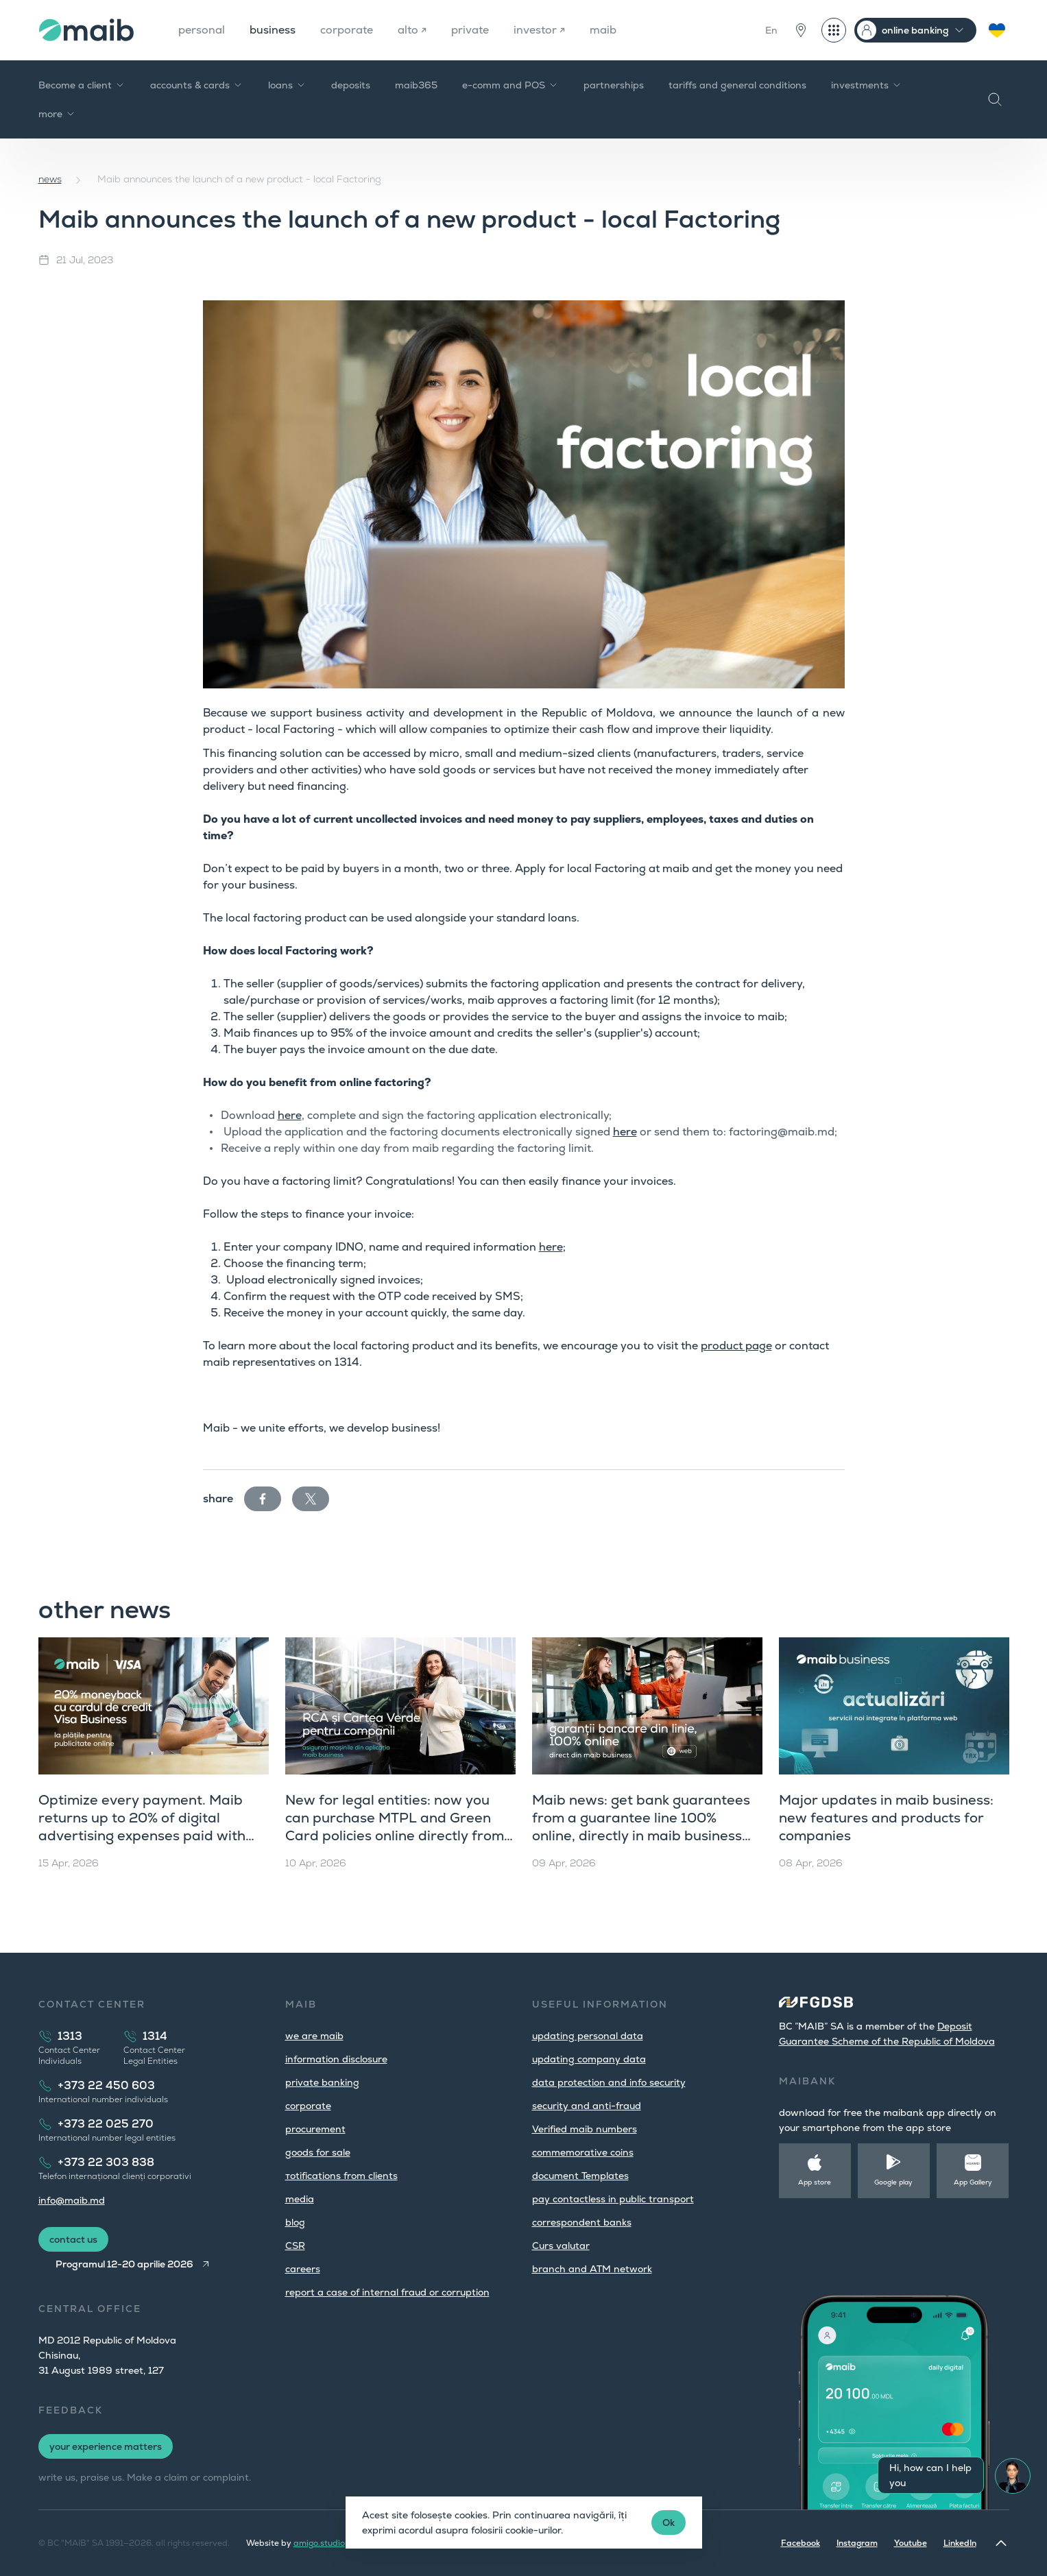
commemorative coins (583, 2152)
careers (302, 2269)
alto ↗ (412, 30)
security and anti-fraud (586, 2105)
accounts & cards (196, 85)
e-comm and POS (510, 85)
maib (603, 30)
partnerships (613, 85)
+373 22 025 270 (106, 2124)
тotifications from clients (341, 2175)
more (57, 114)
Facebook (800, 2543)
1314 (155, 2036)
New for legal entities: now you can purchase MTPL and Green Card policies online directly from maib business (394, 1826)
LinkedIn (959, 2543)
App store (814, 2182)
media (299, 2199)
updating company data (589, 2059)
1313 (70, 2036)
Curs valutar (561, 2245)
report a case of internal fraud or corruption (387, 2292)
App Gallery (973, 2182)
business (273, 30)
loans (287, 85)
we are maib (314, 2036)
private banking (322, 2082)
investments (866, 85)
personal (201, 30)
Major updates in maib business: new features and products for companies (886, 1817)
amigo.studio (319, 2543)
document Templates (580, 2175)
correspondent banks (581, 2222)
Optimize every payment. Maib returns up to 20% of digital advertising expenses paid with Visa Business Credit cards (141, 1826)
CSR (295, 2245)
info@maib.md (71, 2200)
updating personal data (587, 2036)
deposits (350, 85)
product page (736, 1345)
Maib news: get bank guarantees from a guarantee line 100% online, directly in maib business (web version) (641, 1826)
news (50, 179)
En (771, 30)
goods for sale (317, 2152)
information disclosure (336, 2059)
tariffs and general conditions (737, 85)
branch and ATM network (592, 2269)
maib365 (416, 85)
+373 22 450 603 (106, 2085)
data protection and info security (609, 2082)
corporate (346, 30)
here (290, 1115)
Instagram (857, 2543)
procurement (315, 2129)
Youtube (910, 2543)
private (470, 30)
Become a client (81, 85)
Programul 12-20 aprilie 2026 (124, 2264)
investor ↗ (539, 30)
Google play (893, 2182)
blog (295, 2222)
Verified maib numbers (584, 2129)
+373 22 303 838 (106, 2162)
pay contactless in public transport (613, 2199)
